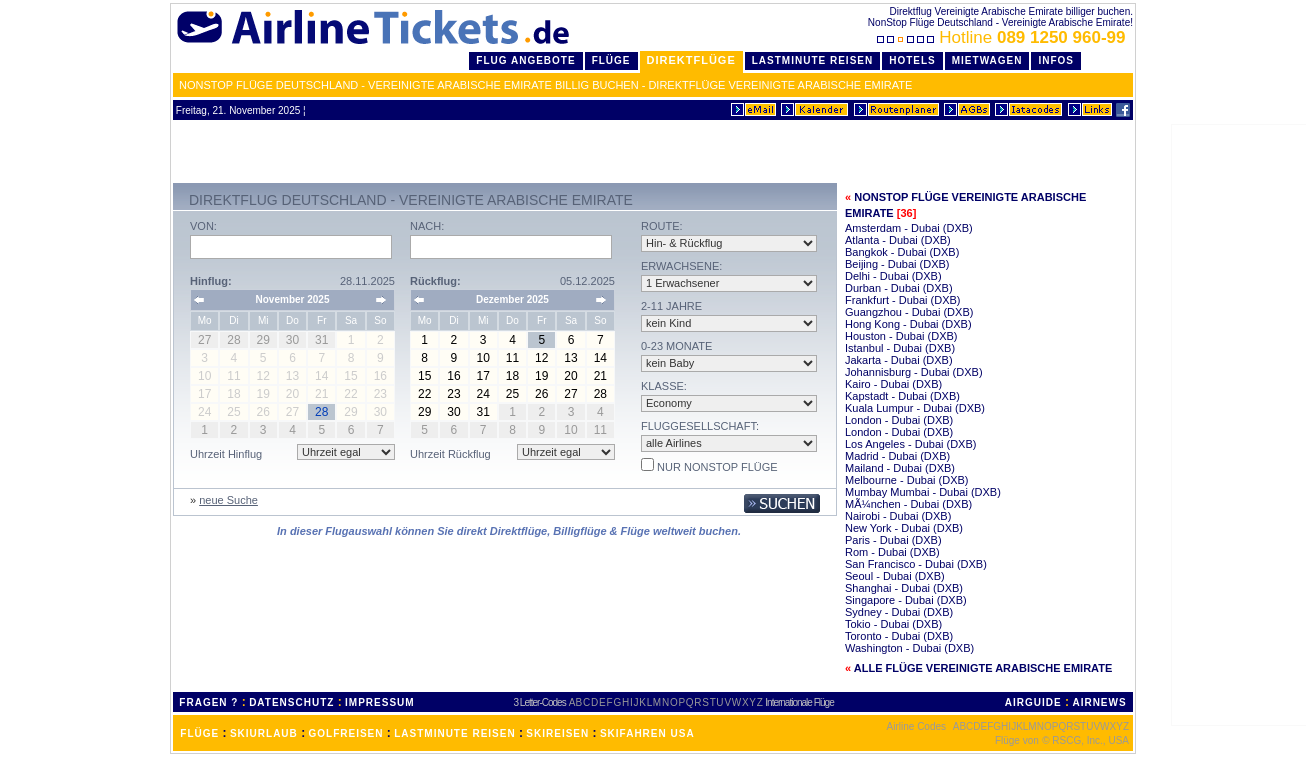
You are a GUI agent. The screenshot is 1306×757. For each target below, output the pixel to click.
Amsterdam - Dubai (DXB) (909, 228)
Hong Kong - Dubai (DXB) (908, 324)
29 (424, 412)
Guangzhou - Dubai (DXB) (909, 312)
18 (512, 376)
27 (570, 394)
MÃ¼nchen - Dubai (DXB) (908, 504)
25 (512, 394)
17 (483, 376)
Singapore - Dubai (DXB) (906, 600)
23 (453, 394)
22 (424, 394)
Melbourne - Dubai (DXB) (907, 480)
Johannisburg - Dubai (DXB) (914, 372)
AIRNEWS (1099, 702)
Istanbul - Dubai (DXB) (900, 348)
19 (541, 376)
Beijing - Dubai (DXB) (897, 264)
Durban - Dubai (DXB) (899, 288)
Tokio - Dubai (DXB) (893, 624)
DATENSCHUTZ (291, 702)
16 (453, 376)
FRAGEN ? (208, 702)
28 (600, 394)
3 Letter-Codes (540, 702)
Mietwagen (987, 60)
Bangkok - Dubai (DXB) (902, 252)
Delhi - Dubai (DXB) (893, 276)
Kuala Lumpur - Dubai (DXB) (915, 408)
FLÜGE (199, 733)
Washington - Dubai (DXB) (909, 648)
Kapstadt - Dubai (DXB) (902, 396)
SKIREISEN (557, 733)
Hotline (1003, 37)
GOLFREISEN (346, 733)
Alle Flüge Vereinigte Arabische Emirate (983, 668)
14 (600, 358)
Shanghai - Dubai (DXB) (904, 588)
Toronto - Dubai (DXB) (899, 636)
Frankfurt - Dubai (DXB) (903, 300)
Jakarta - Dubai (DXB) (899, 360)
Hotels (912, 60)
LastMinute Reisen (812, 60)
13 (570, 358)
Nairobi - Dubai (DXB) (898, 516)
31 (483, 412)
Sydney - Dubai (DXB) (899, 612)
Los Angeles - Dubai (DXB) (910, 444)
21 (600, 376)
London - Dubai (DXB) (899, 420)
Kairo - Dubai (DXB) (893, 384)
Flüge (611, 60)
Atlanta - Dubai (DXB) (898, 240)
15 (424, 376)
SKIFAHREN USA (647, 733)
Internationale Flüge (799, 702)
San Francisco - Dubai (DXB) (916, 564)
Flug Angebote (525, 60)
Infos (1056, 60)
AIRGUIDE (1033, 702)
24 (483, 394)
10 (483, 358)
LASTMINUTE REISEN (454, 733)
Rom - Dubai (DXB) (892, 552)
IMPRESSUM (380, 702)
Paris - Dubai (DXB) (893, 540)
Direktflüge (691, 60)
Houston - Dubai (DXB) (901, 336)
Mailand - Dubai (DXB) (900, 468)
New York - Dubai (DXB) (904, 528)
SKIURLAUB (264, 733)
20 (570, 376)
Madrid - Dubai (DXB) (897, 456)
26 (541, 394)
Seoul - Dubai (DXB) (895, 576)
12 (541, 358)
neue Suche (228, 500)
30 (453, 412)
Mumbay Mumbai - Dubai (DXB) (923, 492)
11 (512, 358)
